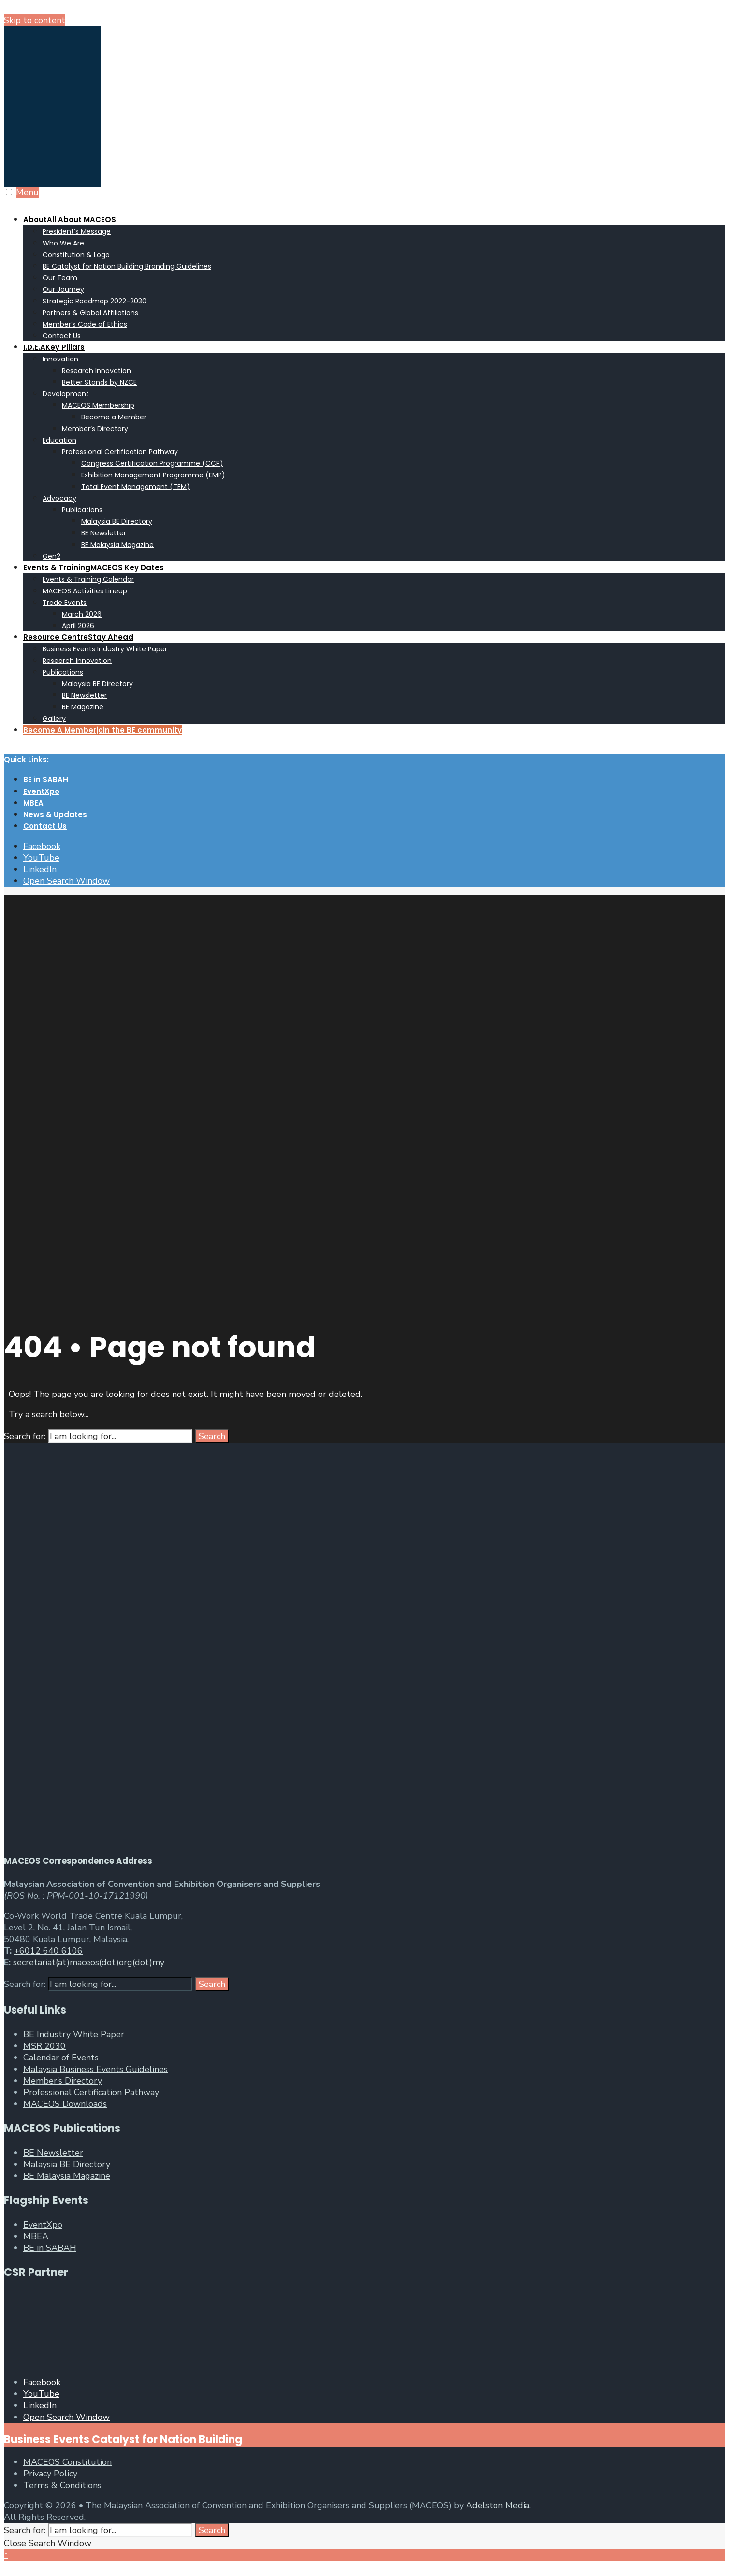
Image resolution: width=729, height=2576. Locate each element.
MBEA (33, 803)
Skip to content (34, 20)
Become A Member (102, 730)
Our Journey (63, 289)
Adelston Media (497, 2505)
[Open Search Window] (66, 881)
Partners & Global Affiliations (90, 312)
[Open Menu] (9, 192)
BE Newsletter (103, 533)
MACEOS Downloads (65, 2104)
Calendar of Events (61, 2057)
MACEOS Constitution (67, 2462)
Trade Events (65, 602)
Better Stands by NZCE (99, 382)
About (69, 220)
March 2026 (82, 614)
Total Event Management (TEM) (135, 486)
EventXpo (41, 791)
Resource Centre (78, 637)
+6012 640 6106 (48, 1951)
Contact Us (62, 336)
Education (59, 440)
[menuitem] (374, 277)
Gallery (54, 718)
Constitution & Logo (76, 254)
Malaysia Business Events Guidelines (95, 2069)
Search (212, 1436)
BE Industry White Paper (73, 2034)
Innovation (60, 359)
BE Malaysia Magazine (117, 544)
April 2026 (78, 626)
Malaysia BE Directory (116, 521)
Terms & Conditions (62, 2485)
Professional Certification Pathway (120, 452)
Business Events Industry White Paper (105, 649)
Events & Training (93, 567)
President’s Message (77, 231)
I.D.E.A (54, 347)
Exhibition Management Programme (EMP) (153, 475)
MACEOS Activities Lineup (85, 591)
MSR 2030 (44, 2046)
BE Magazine (82, 707)
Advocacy (59, 498)
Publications (82, 510)
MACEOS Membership (98, 405)
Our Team (60, 278)
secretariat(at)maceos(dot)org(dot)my (88, 1962)
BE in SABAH (45, 780)
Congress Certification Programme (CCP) (152, 463)
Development (66, 394)
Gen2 (51, 556)
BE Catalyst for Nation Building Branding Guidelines (127, 266)
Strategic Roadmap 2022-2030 (94, 301)
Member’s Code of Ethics (85, 324)
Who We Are (63, 243)
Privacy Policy (50, 2473)
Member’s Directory (95, 428)
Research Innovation (96, 370)
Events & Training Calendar (88, 579)
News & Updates (55, 814)
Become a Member (113, 417)
